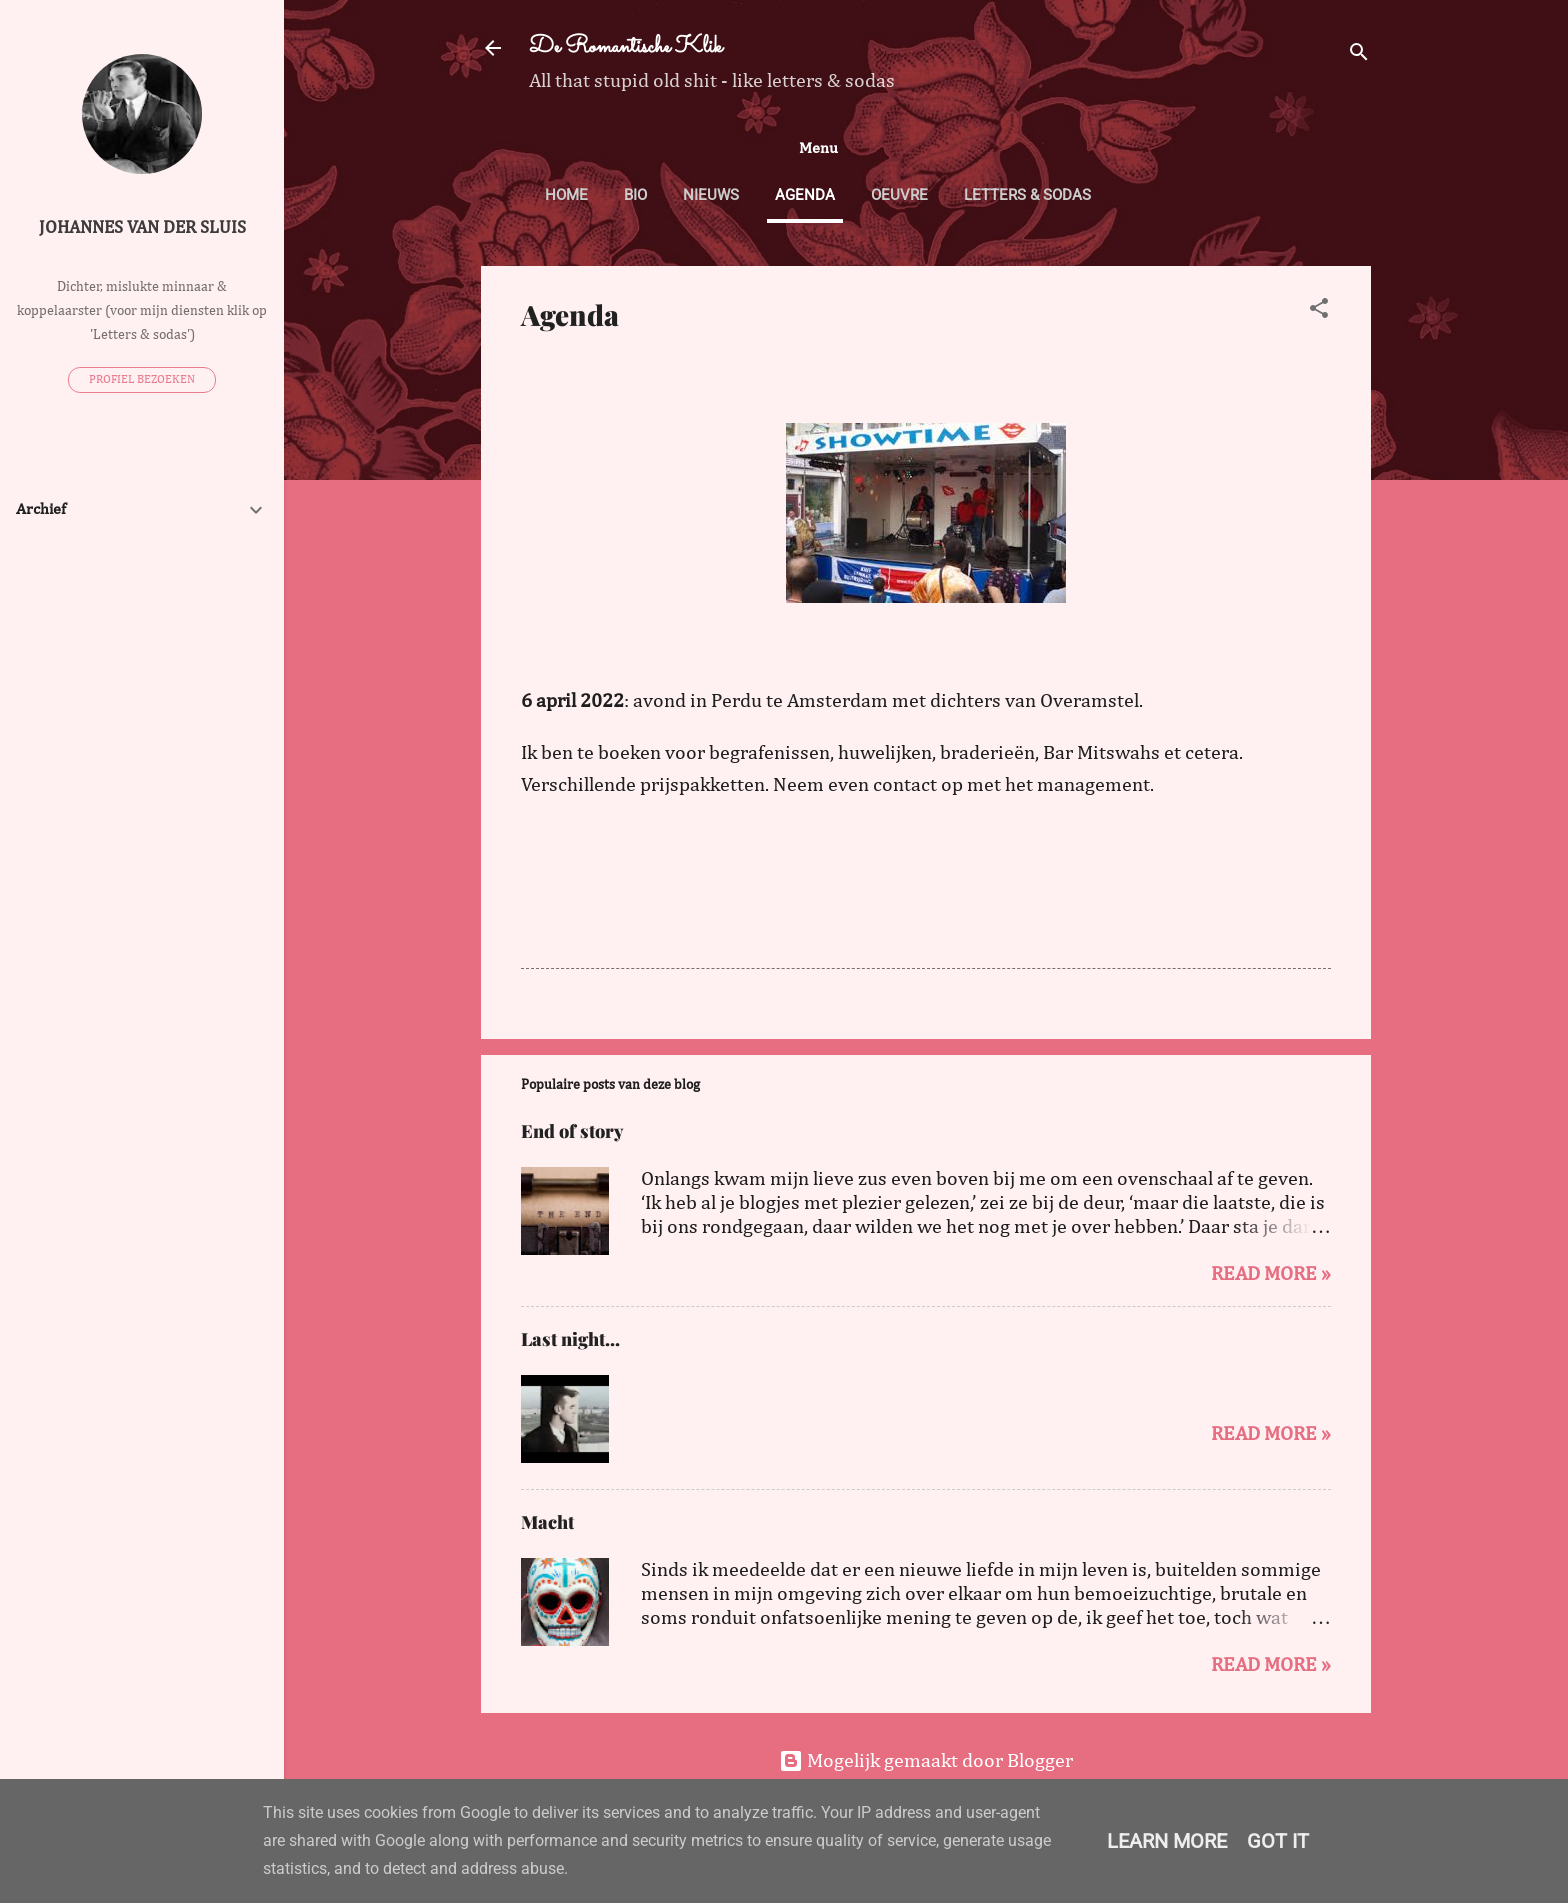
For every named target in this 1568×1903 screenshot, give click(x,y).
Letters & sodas (1027, 195)
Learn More (1167, 1841)
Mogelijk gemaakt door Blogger (926, 1761)
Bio (635, 195)
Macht (547, 1522)
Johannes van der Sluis (142, 228)
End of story (572, 1131)
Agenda (805, 195)
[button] (1319, 311)
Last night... (570, 1339)
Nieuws (711, 195)
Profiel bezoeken (142, 380)
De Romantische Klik (625, 47)
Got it (1278, 1841)
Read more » (1271, 1274)
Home (566, 195)
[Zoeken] (1359, 54)
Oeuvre (899, 195)
